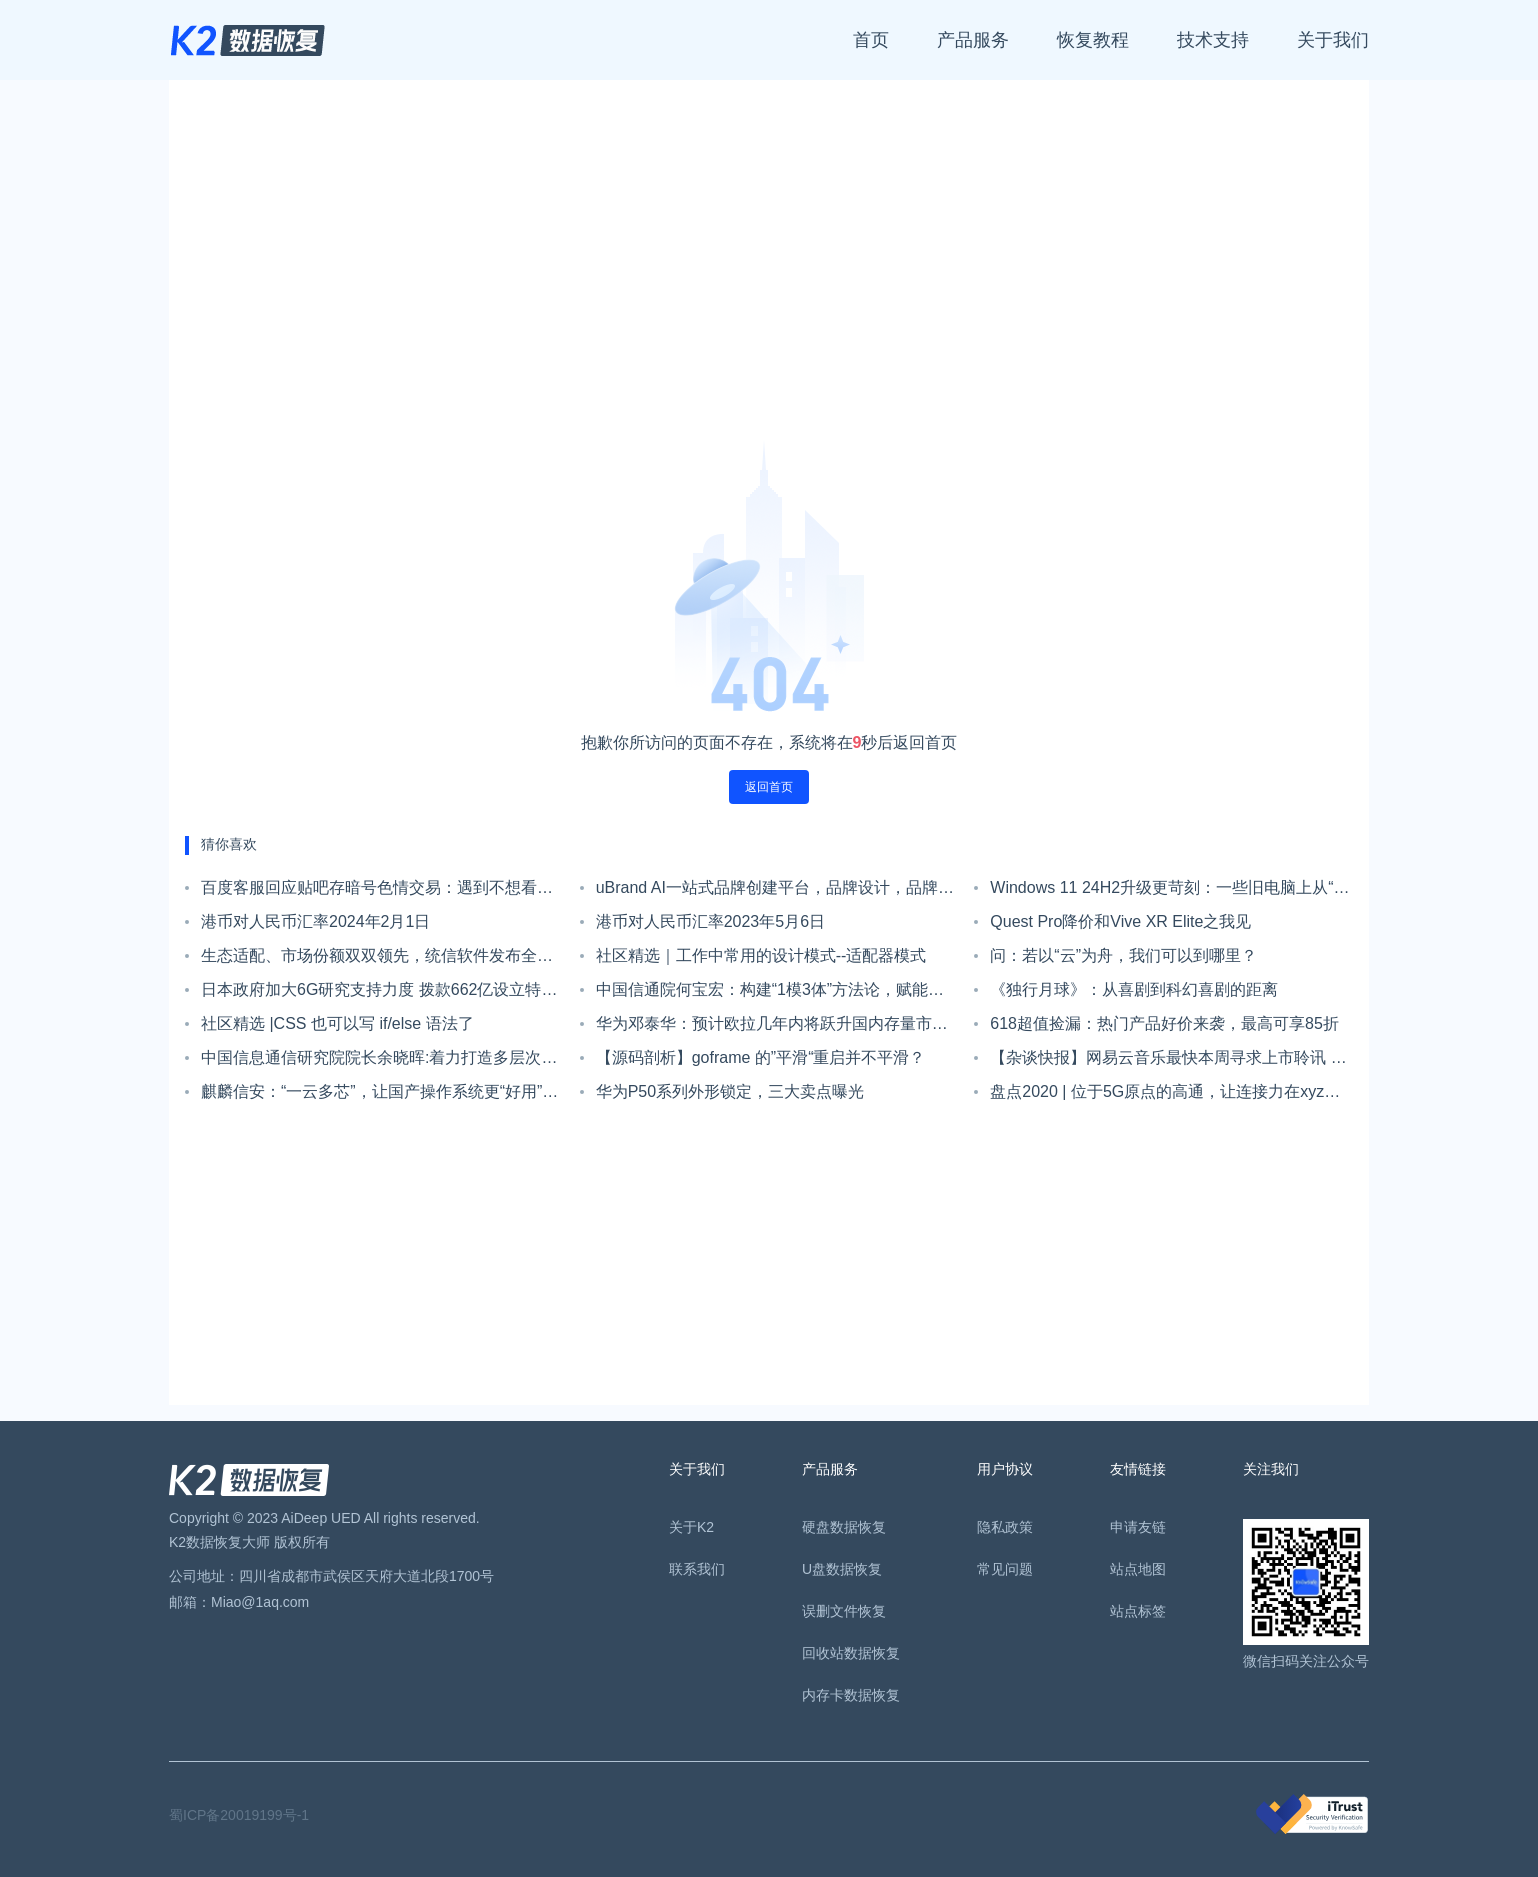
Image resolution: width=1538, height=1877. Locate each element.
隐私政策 (1005, 1527)
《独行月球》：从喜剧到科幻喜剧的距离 (1134, 989)
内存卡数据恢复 (851, 1695)
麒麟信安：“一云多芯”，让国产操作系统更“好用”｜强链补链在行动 (379, 1096)
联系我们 (697, 1569)
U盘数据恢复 (842, 1569)
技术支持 (1213, 40)
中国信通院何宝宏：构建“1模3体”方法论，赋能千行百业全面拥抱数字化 (770, 994)
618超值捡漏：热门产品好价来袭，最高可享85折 (1164, 1023)
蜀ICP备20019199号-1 (239, 1815)
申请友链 (1138, 1527)
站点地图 (1138, 1569)
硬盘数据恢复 (844, 1527)
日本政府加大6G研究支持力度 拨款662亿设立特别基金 (379, 994)
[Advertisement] (769, 268)
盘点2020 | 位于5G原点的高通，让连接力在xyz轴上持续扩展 (1165, 1096)
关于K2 (691, 1527)
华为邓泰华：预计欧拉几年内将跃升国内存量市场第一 (772, 1028)
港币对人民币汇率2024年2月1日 (315, 921)
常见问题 (1005, 1569)
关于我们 (1333, 40)
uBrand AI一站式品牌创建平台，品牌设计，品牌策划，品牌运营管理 (775, 892)
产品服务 (973, 40)
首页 (871, 40)
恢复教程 (1093, 40)
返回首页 (769, 787)
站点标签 (1138, 1611)
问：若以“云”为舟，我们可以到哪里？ (1123, 955)
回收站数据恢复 (851, 1653)
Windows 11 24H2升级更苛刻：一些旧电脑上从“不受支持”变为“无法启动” (1169, 892)
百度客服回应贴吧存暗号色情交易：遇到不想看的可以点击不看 (377, 892)
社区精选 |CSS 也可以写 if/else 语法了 (337, 1023)
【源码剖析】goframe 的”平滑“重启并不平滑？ (761, 1057)
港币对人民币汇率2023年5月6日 (710, 921)
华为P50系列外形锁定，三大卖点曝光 (730, 1091)
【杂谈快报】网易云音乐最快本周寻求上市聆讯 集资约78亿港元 (1168, 1062)
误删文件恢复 (844, 1611)
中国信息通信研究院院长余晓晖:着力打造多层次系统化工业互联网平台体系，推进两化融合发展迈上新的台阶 (379, 1062)
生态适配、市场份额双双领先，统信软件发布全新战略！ (377, 960)
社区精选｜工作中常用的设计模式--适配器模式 (761, 955)
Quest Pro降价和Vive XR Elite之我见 (1120, 921)
